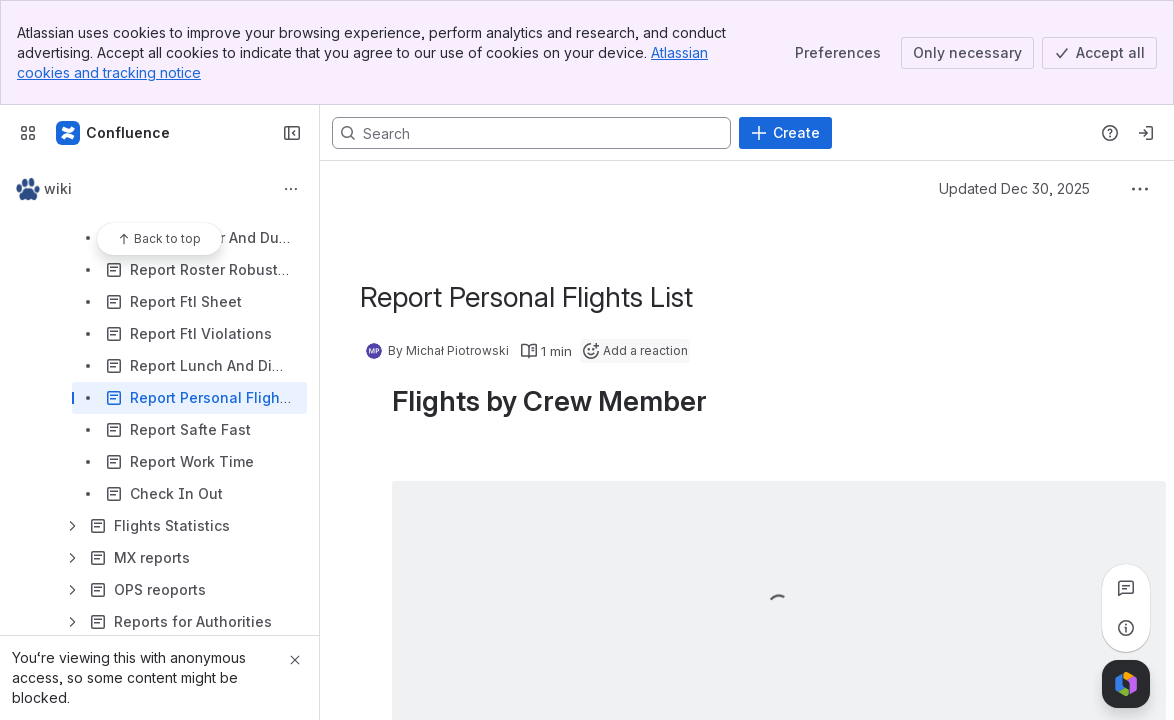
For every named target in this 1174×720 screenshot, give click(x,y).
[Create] (785, 133)
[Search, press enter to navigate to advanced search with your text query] (531, 133)
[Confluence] (114, 133)
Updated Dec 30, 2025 (1014, 188)
